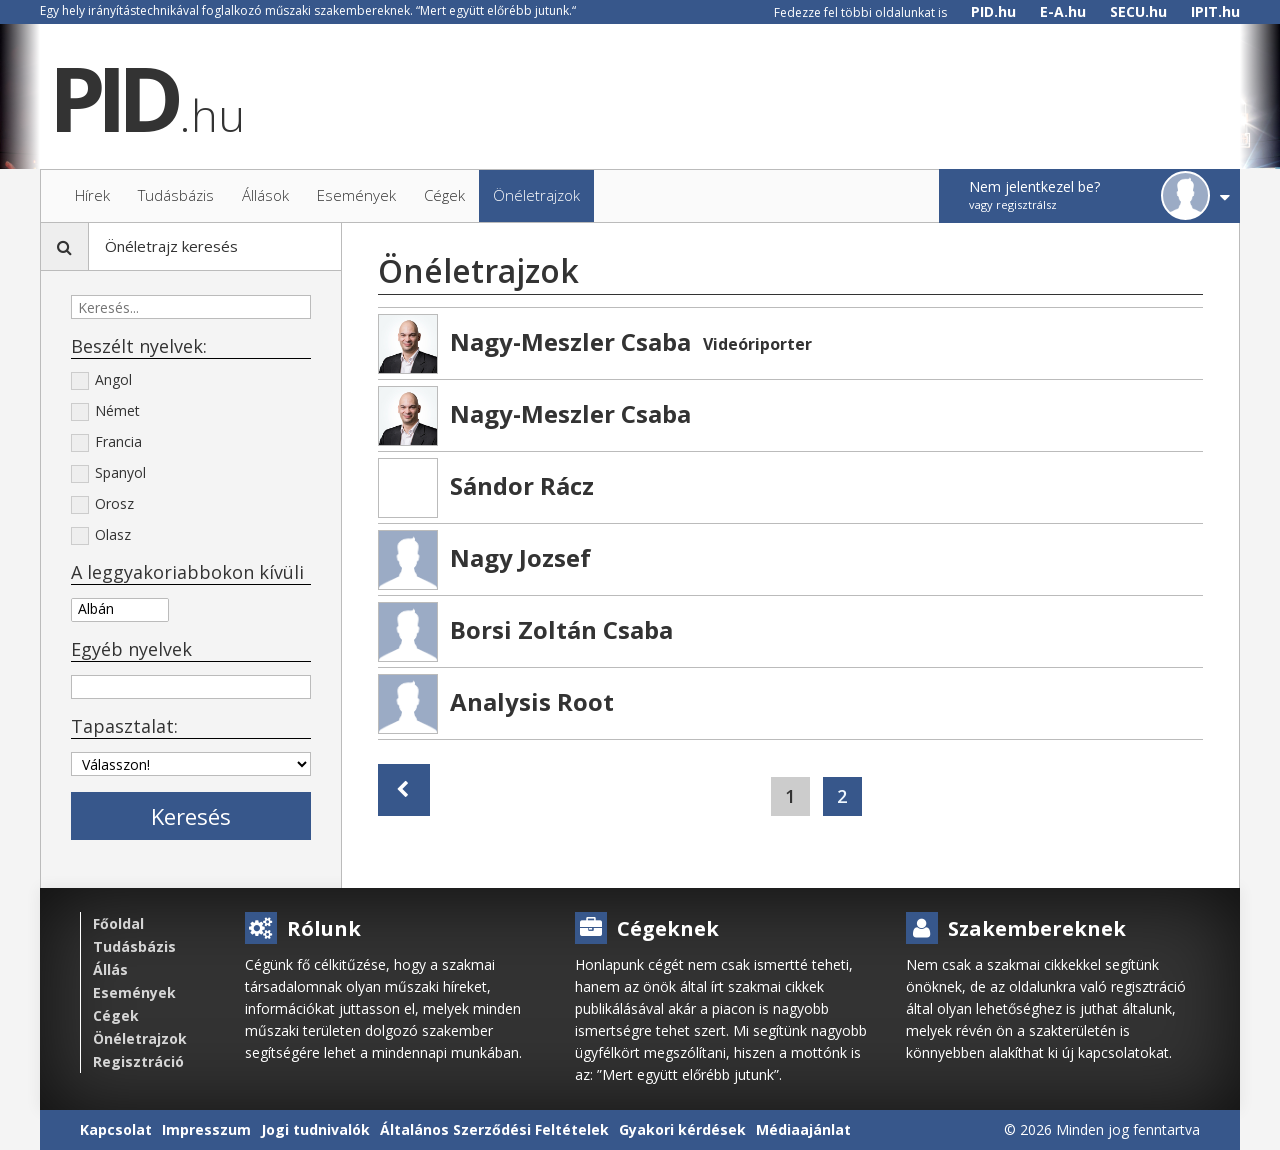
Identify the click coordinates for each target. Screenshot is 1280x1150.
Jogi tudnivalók (315, 1129)
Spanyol (108, 474)
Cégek (116, 1015)
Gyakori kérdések (682, 1129)
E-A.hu (1063, 11)
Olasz (101, 536)
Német (105, 412)
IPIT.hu (1215, 11)
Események (134, 992)
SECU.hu (1138, 11)
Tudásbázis (134, 946)
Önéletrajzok (140, 1038)
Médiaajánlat (803, 1129)
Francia (106, 443)
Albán (120, 608)
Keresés (191, 816)
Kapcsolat (116, 1129)
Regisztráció (138, 1061)
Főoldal (118, 923)
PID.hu (993, 11)
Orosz (102, 505)
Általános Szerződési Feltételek (494, 1129)
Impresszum (206, 1129)
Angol (101, 381)
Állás (110, 969)
